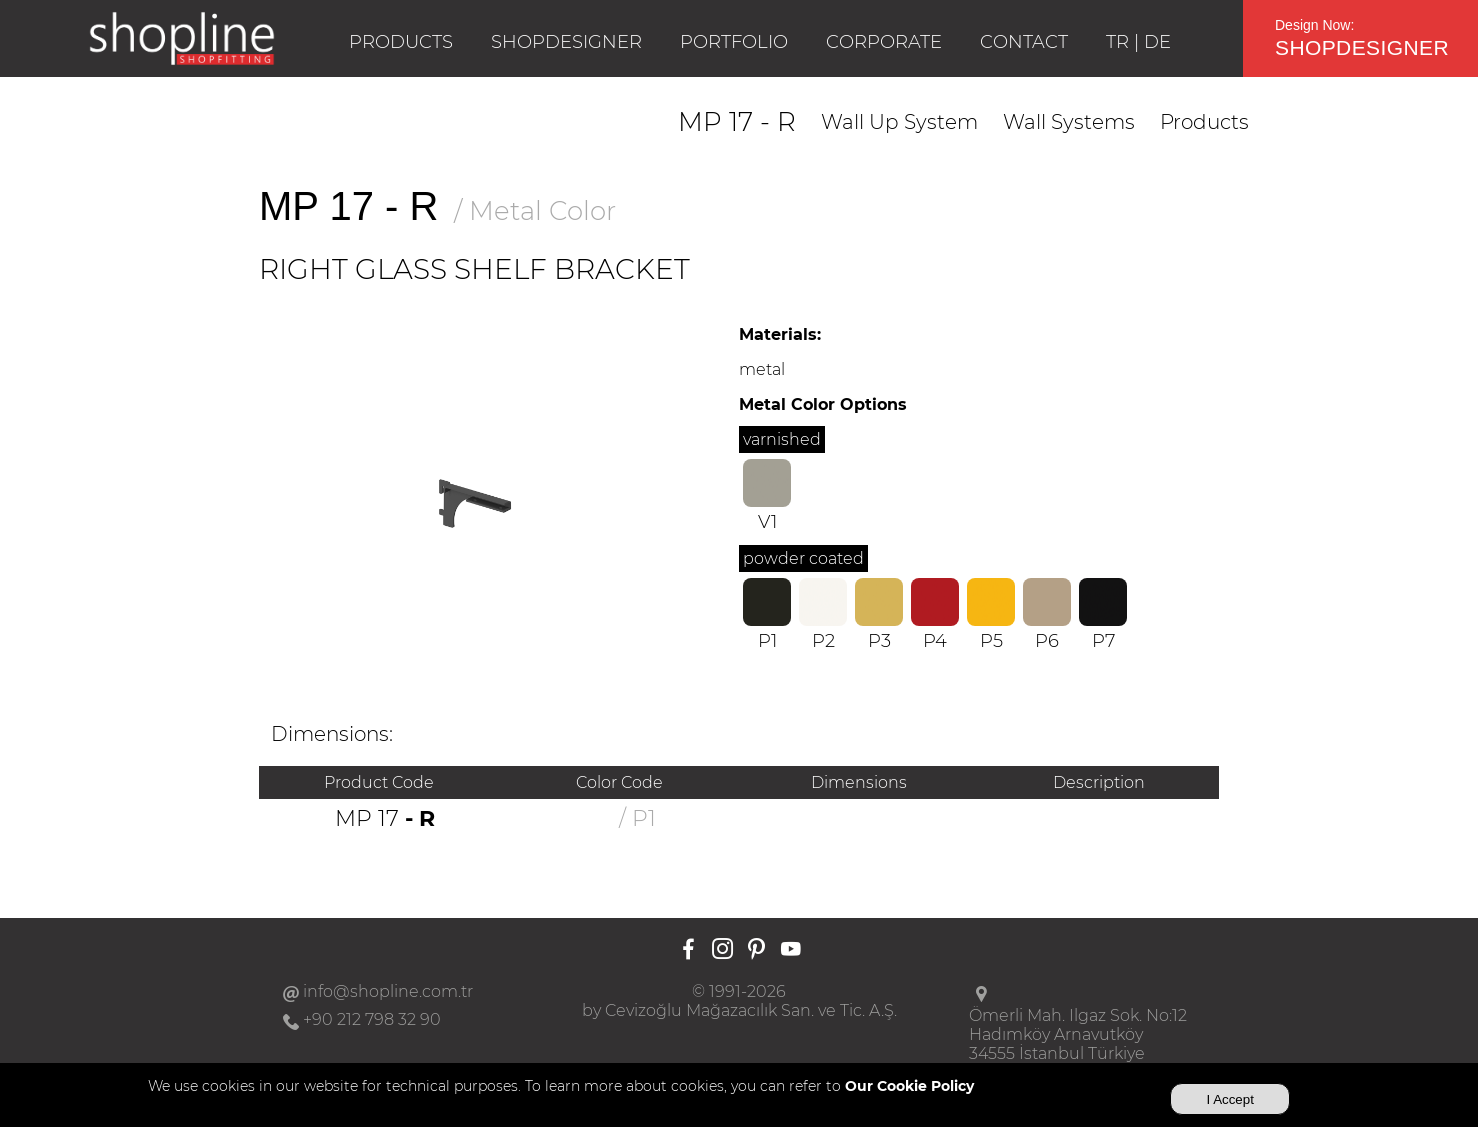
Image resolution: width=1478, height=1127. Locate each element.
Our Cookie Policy (909, 1086)
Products (1204, 122)
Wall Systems (1069, 122)
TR (1117, 42)
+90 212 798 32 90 (372, 1019)
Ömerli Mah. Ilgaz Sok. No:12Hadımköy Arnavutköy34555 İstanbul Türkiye (1078, 1034)
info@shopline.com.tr (388, 991)
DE (1157, 42)
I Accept (1229, 1099)
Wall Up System (899, 122)
